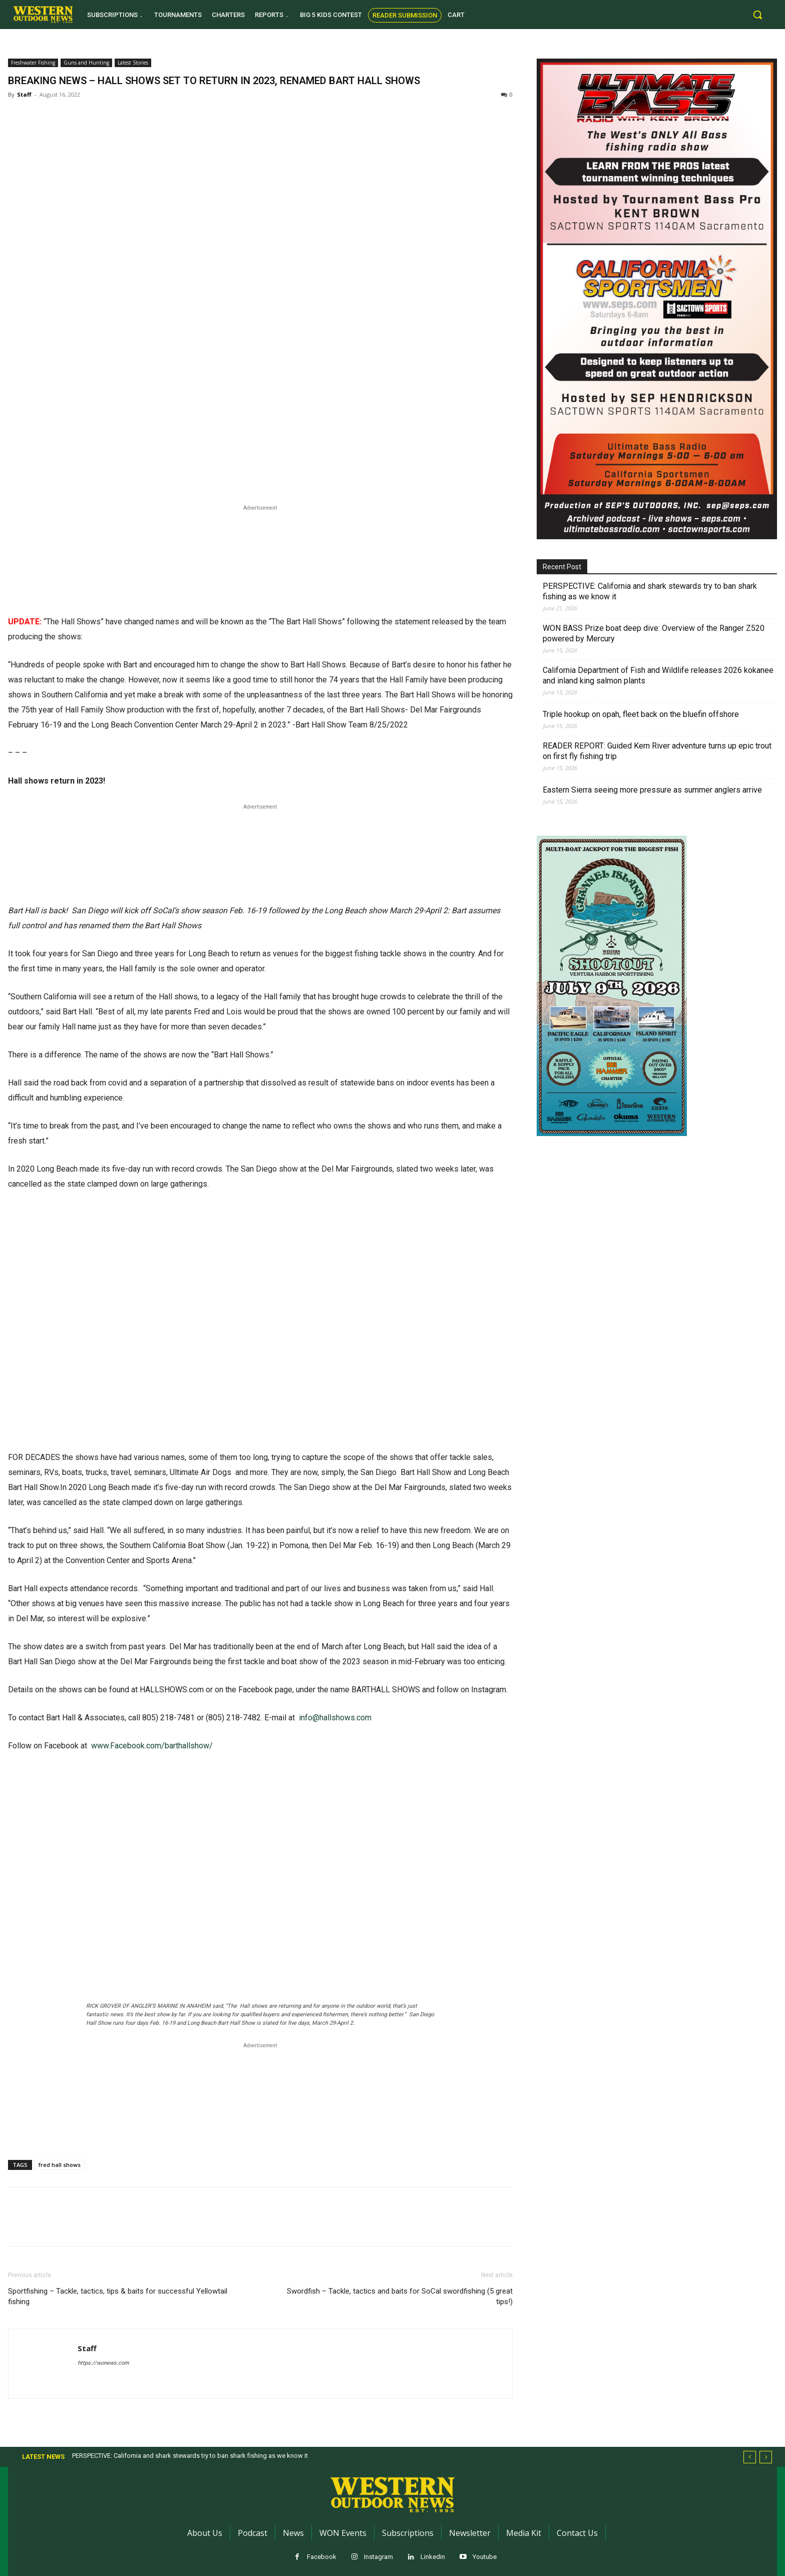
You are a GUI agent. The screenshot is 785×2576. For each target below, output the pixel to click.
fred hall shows (60, 2164)
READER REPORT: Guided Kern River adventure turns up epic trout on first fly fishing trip (657, 751)
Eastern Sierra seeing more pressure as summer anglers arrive (652, 790)
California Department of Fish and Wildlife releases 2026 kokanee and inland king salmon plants (658, 675)
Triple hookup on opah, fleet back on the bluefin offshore (641, 714)
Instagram (378, 2556)
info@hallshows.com (335, 1717)
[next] (765, 2457)
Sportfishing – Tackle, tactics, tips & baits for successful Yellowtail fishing (117, 2296)
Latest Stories (133, 62)
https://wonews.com (103, 2363)
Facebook (321, 2556)
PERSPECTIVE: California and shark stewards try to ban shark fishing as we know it (650, 591)
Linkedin (433, 2556)
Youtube (485, 2556)
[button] (757, 14)
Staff (24, 94)
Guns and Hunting (86, 62)
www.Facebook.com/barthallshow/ (151, 1745)
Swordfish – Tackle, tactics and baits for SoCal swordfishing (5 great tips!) (400, 2296)
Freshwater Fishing (33, 62)
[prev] (749, 2457)
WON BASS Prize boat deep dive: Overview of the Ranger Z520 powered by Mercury (653, 633)
